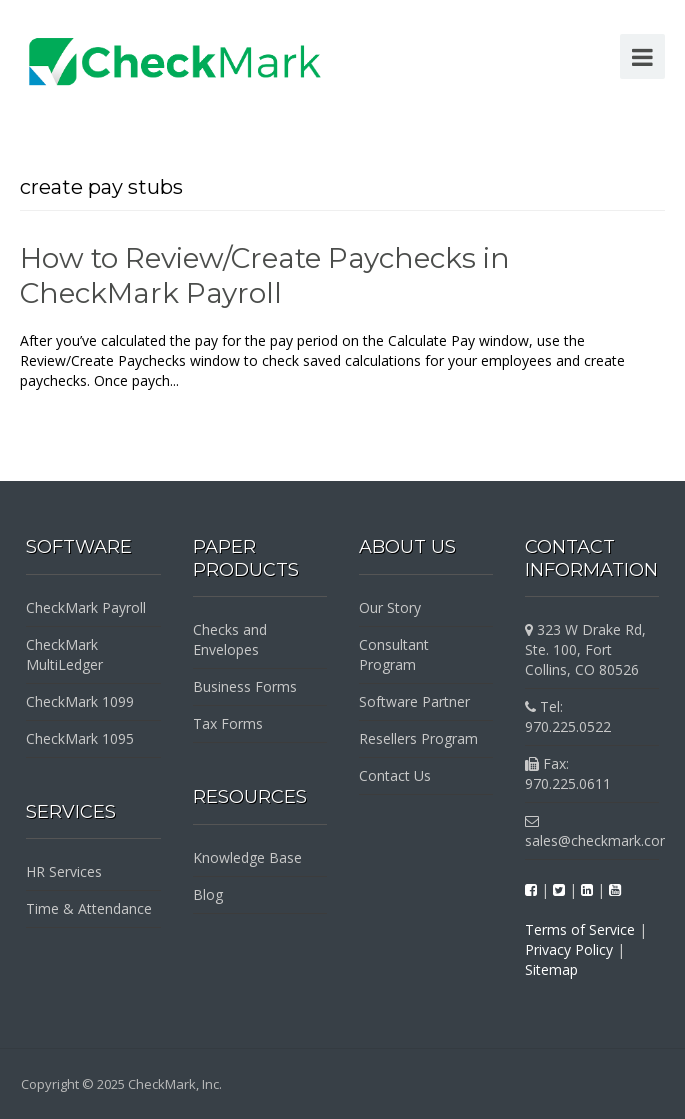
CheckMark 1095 (80, 738)
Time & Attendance (89, 908)
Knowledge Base (247, 857)
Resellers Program (418, 738)
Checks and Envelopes (230, 639)
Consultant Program (394, 654)
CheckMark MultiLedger (64, 654)
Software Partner (414, 701)
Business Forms (245, 686)
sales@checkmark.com (599, 832)
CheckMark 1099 (80, 701)
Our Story (390, 607)
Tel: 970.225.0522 (568, 716)
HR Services (64, 871)
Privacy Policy (569, 949)
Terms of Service (580, 929)
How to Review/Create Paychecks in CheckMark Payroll (265, 275)
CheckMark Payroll (86, 607)
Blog (208, 894)
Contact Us (395, 775)
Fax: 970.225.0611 (568, 773)
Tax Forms (228, 723)
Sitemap (551, 969)
